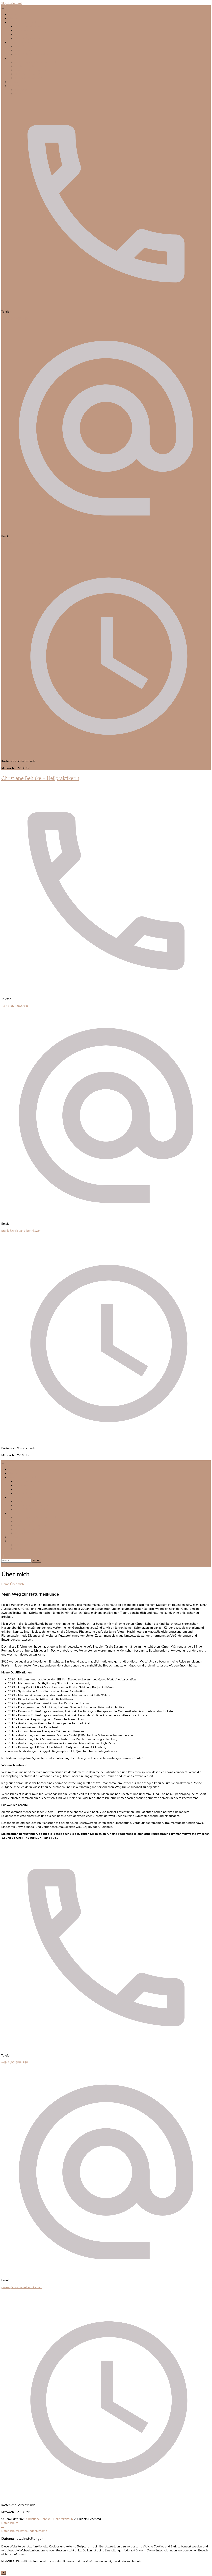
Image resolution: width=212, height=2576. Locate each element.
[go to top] (2, 2527)
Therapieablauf (25, 30)
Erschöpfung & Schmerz (31, 66)
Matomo (41, 2531)
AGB (18, 94)
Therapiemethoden (20, 42)
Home (12, 14)
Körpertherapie (25, 46)
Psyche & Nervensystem (31, 70)
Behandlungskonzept (22, 22)
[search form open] (2, 1556)
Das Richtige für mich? (29, 38)
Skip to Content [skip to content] (11, 3)
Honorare (21, 34)
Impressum (22, 90)
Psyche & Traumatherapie (32, 50)
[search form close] (2, 1565)
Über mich (15, 18)
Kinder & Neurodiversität (31, 78)
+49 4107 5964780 (14, 319)
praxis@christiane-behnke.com (21, 543)
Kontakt (13, 82)
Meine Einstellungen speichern (21, 2568)
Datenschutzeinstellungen (18, 2531)
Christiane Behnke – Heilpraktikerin (40, 778)
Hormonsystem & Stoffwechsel (35, 62)
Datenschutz (16, 86)
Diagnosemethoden (28, 26)
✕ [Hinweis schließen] (3, 2572)
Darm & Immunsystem (29, 74)
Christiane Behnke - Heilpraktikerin (49, 2519)
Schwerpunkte (17, 58)
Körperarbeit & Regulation (32, 54)
